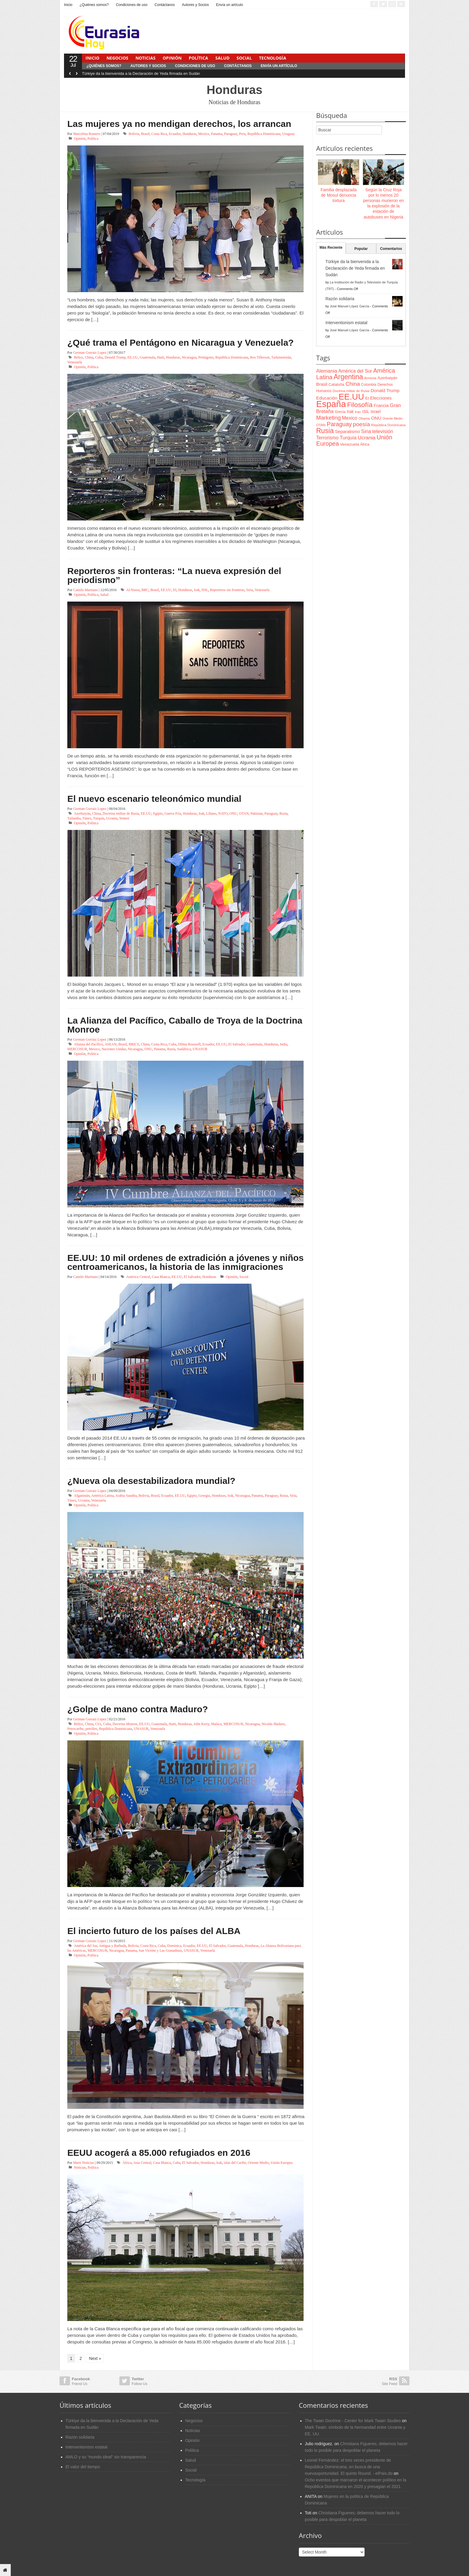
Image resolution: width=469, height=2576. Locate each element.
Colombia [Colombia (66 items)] (368, 384)
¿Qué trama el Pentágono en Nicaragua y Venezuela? (180, 342)
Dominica (174, 1946)
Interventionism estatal (346, 322)
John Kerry (201, 1724)
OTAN (244, 813)
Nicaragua (189, 357)
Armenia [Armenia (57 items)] (370, 378)
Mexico (203, 134)
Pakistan (256, 813)
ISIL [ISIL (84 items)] (365, 411)
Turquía (98, 818)
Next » (95, 2358)
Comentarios (391, 249)
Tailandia (73, 818)
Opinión (172, 58)
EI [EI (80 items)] (367, 398)
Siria (249, 590)
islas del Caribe (235, 2163)
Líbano (211, 813)
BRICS (134, 1044)
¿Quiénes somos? (94, 5)
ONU (233, 813)
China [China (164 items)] (352, 384)
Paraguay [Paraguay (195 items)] (339, 424)
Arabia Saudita (126, 1495)
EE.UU (132, 357)
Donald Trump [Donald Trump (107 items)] (385, 390)
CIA (98, 1724)
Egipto (158, 813)
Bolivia (134, 134)
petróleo (91, 1729)
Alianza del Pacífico (88, 1044)
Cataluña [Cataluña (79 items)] (336, 384)
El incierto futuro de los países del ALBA (153, 1931)
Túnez (86, 818)
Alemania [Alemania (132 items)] (326, 371)
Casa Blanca (161, 1277)
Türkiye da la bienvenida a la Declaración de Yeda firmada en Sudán (141, 73)
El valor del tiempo (83, 2466)
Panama (216, 134)
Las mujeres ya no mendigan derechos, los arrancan (179, 124)
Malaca (216, 1724)
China (89, 357)
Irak (197, 590)
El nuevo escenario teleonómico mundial (154, 799)
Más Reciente (330, 247)
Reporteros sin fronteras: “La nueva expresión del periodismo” (174, 575)
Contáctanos (165, 5)
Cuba (99, 357)
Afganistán (82, 1495)
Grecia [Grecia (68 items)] (340, 412)
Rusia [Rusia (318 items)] (325, 431)
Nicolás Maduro (273, 1724)
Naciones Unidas (114, 1049)
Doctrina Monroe (124, 1724)
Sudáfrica (184, 1049)
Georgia (204, 1495)
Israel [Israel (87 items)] (376, 411)
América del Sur (85, 1946)
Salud (222, 58)
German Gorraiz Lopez (89, 352)
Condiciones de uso (131, 5)
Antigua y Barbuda (112, 1946)
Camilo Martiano (85, 590)
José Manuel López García (349, 306)
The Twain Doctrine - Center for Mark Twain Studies (353, 2420)
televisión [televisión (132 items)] (382, 431)
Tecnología (272, 58)
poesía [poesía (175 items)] (361, 424)
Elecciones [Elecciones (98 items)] (381, 398)
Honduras (189, 134)
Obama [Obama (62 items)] (364, 418)
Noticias (145, 58)
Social (244, 58)
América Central (138, 1277)
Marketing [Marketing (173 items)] (328, 418)
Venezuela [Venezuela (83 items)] (349, 444)
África (127, 2163)
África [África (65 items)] (364, 444)
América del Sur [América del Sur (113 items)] (355, 371)
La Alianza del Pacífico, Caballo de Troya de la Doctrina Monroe (184, 1024)
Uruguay (288, 134)
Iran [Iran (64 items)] (358, 412)
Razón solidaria (339, 298)
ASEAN (111, 1044)
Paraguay (230, 134)
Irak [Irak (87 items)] (350, 411)
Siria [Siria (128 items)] (366, 431)
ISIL (205, 590)
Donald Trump (115, 357)
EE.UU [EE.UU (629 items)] (351, 396)
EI (174, 590)
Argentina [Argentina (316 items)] (348, 377)
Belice (78, 357)
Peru (242, 134)
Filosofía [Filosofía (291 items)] (359, 405)
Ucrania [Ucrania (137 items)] (366, 438)
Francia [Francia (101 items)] (381, 405)
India (283, 1044)
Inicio (68, 5)
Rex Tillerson (259, 357)
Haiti (160, 357)
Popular (361, 249)
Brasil (145, 134)
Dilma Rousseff (189, 1044)
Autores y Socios (195, 5)
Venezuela (74, 362)
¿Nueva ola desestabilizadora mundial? (151, 1481)
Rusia (283, 813)
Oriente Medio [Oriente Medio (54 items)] (393, 418)
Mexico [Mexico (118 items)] (349, 418)
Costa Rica (159, 134)
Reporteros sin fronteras (227, 590)
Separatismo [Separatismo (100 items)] (347, 431)
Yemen (124, 818)
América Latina (102, 1495)
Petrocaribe (75, 1729)
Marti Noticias (83, 2163)
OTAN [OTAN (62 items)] (320, 425)
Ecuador (175, 134)
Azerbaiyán (82, 813)
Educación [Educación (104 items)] (326, 397)
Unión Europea (282, 2163)
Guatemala (147, 357)
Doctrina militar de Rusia (121, 813)
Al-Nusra (133, 590)
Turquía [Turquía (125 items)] (348, 437)
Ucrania (112, 818)
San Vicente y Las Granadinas (160, 1950)
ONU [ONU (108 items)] (376, 418)
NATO (223, 813)
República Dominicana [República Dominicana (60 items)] (388, 425)
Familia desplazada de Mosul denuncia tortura (339, 195)
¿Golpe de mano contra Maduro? (137, 1709)
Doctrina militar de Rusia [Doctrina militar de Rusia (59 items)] (351, 391)
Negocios (117, 58)
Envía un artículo (229, 5)
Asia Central (142, 2163)
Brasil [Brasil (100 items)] (321, 384)
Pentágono (206, 357)
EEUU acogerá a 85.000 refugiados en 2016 (158, 2153)
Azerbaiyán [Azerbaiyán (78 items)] (387, 378)
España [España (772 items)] (331, 404)
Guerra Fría (173, 813)
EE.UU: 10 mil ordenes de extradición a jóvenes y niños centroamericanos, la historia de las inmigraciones (185, 1262)
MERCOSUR (77, 1049)
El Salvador (236, 1044)
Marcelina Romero (86, 134)
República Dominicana (263, 134)
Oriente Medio (258, 2163)
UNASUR (200, 1049)
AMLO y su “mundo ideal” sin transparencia (106, 2456)
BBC (145, 590)
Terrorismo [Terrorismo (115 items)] (327, 437)
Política (198, 58)
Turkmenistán (281, 357)
